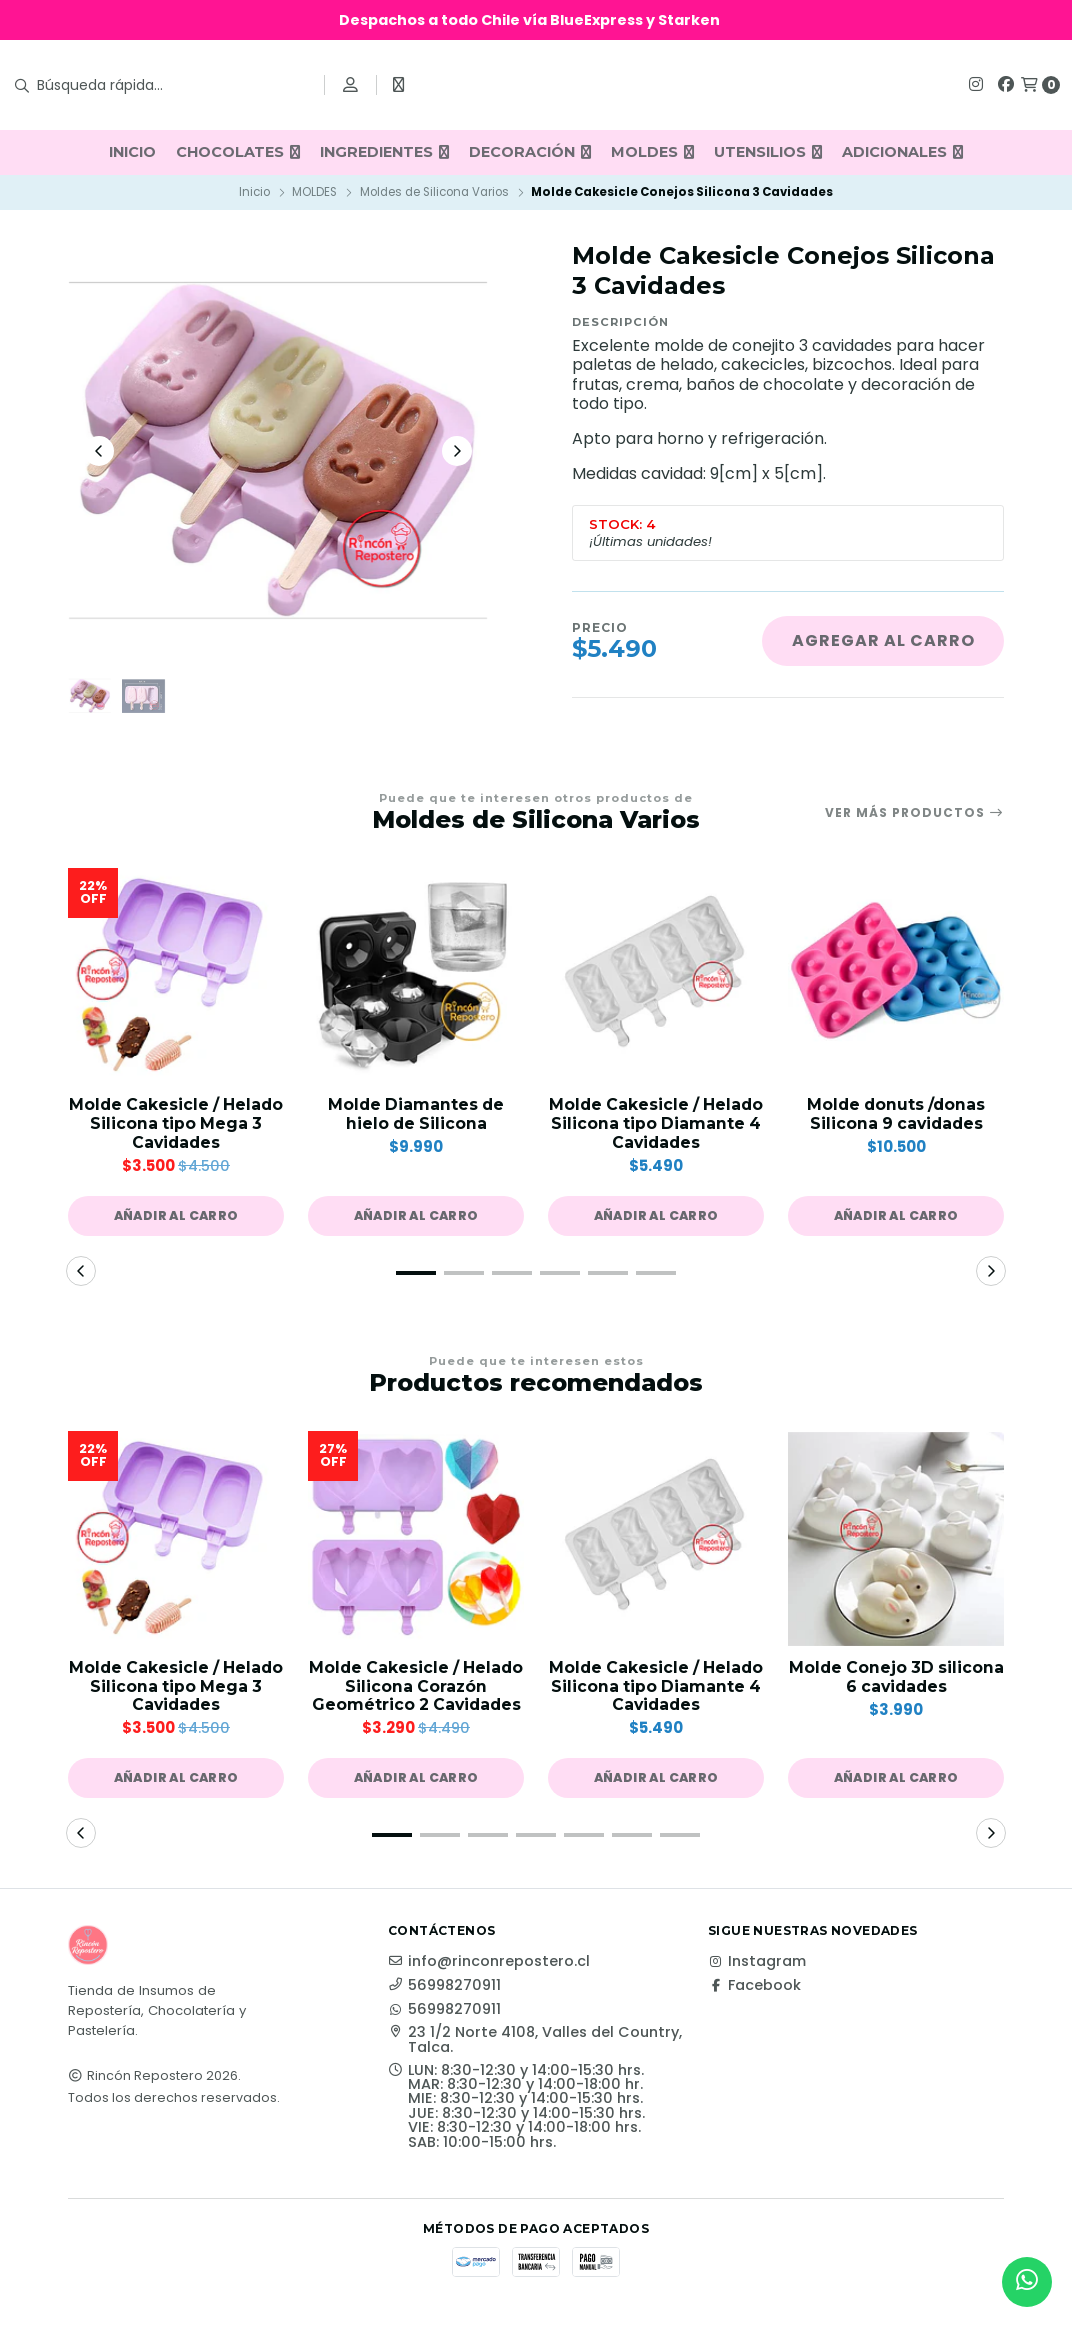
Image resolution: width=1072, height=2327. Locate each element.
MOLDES (652, 152)
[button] (176, 1220)
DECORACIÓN (530, 152)
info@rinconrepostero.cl (489, 1968)
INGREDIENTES (384, 152)
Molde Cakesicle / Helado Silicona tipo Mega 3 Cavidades (176, 1127)
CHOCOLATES (238, 152)
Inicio (254, 192)
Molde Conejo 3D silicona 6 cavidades (896, 1682)
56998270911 (444, 1992)
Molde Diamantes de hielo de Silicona (416, 1118)
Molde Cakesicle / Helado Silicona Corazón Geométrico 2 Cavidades (416, 1691)
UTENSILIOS (768, 152)
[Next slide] (457, 452)
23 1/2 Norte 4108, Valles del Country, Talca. (535, 2046)
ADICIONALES (902, 152)
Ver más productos (914, 816)
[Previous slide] (99, 452)
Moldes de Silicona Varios (434, 192)
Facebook (754, 1992)
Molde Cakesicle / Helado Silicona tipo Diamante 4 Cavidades (656, 1127)
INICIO (132, 152)
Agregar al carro (883, 640)
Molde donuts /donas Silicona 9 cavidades (896, 1118)
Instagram (757, 1968)
